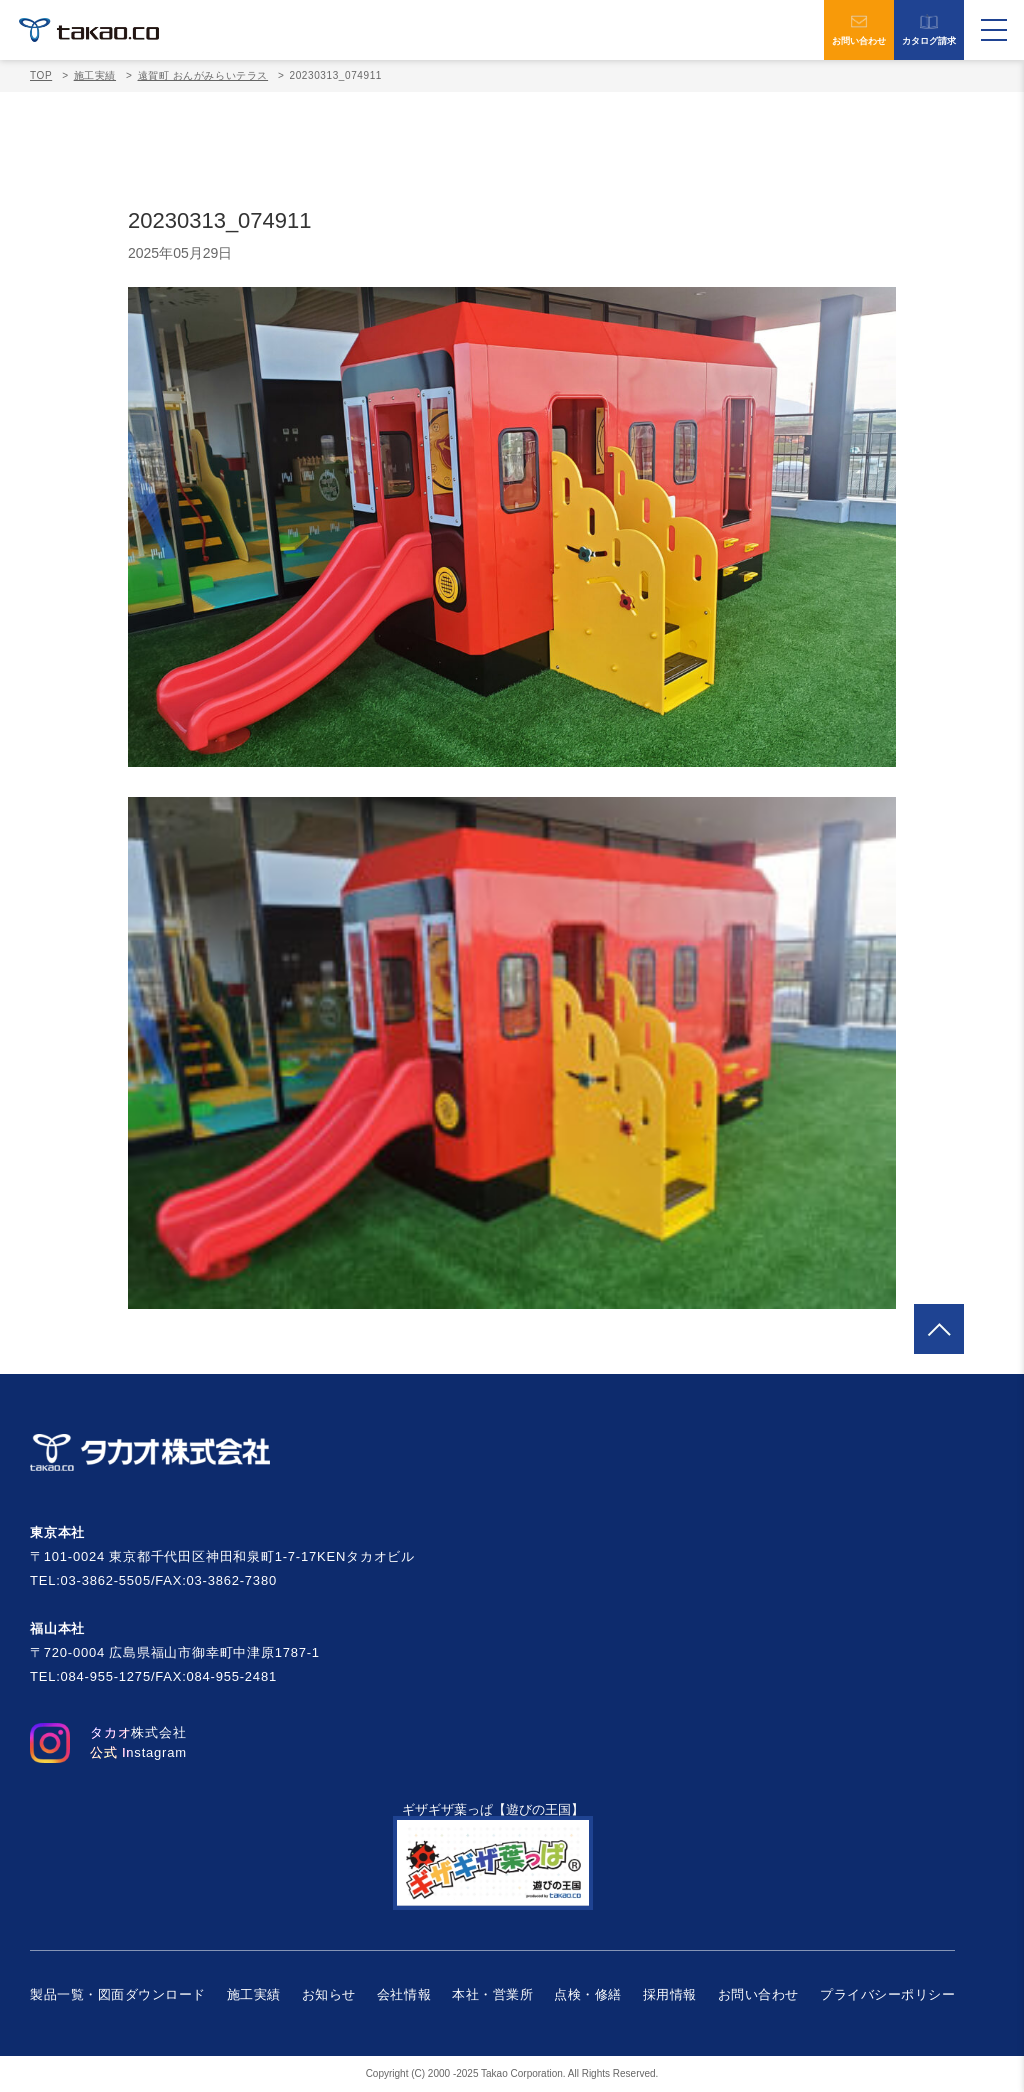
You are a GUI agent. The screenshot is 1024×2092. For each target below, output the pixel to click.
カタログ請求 (929, 30)
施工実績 (254, 1994)
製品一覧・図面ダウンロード (118, 1994)
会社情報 (404, 1994)
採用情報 (670, 1994)
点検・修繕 (588, 1994)
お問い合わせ (859, 30)
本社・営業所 (492, 1994)
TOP (41, 75)
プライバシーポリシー (887, 1994)
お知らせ (329, 1994)
